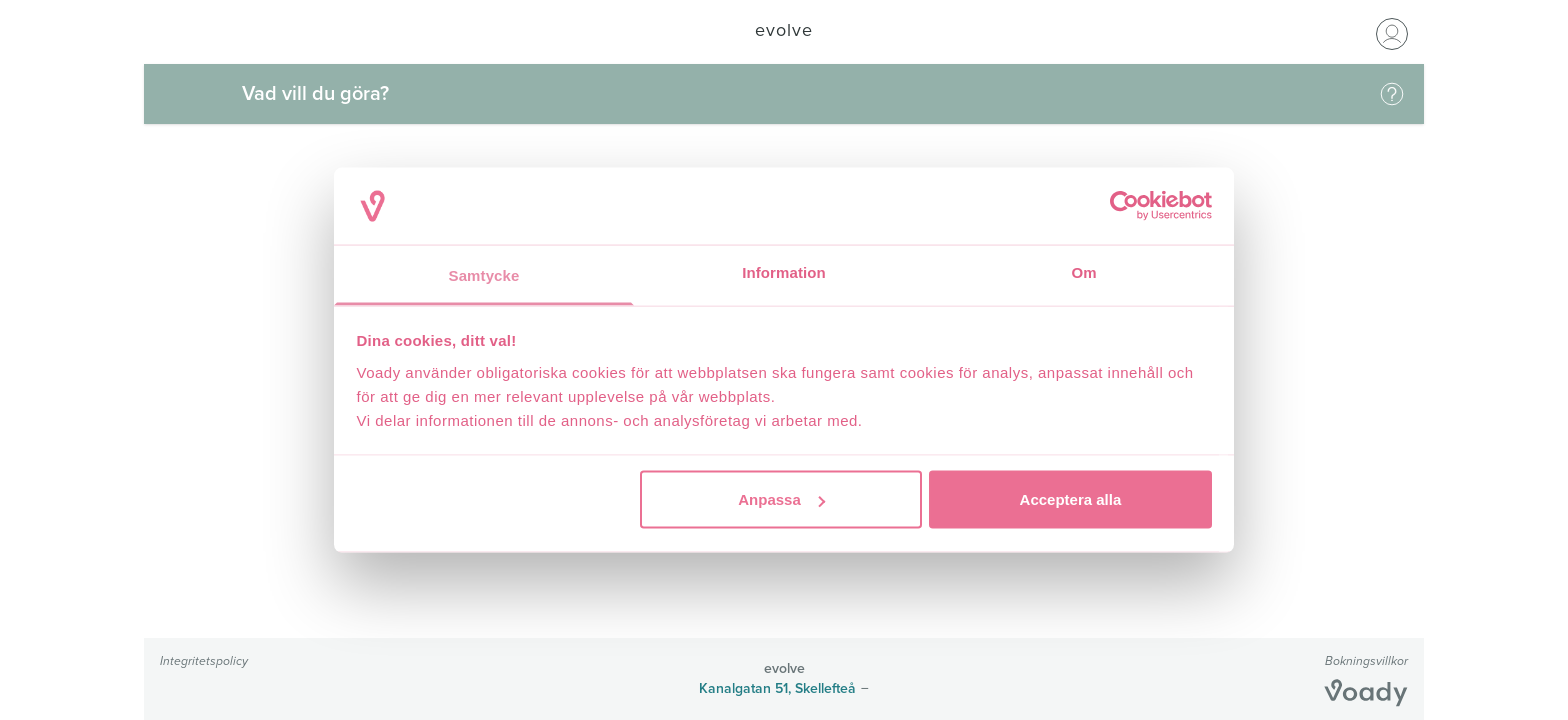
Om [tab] (1083, 271)
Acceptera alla (1071, 499)
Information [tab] (784, 271)
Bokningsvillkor (1366, 660)
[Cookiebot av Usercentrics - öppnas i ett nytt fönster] (1124, 206)
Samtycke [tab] (484, 274)
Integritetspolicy (204, 660)
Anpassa (781, 499)
